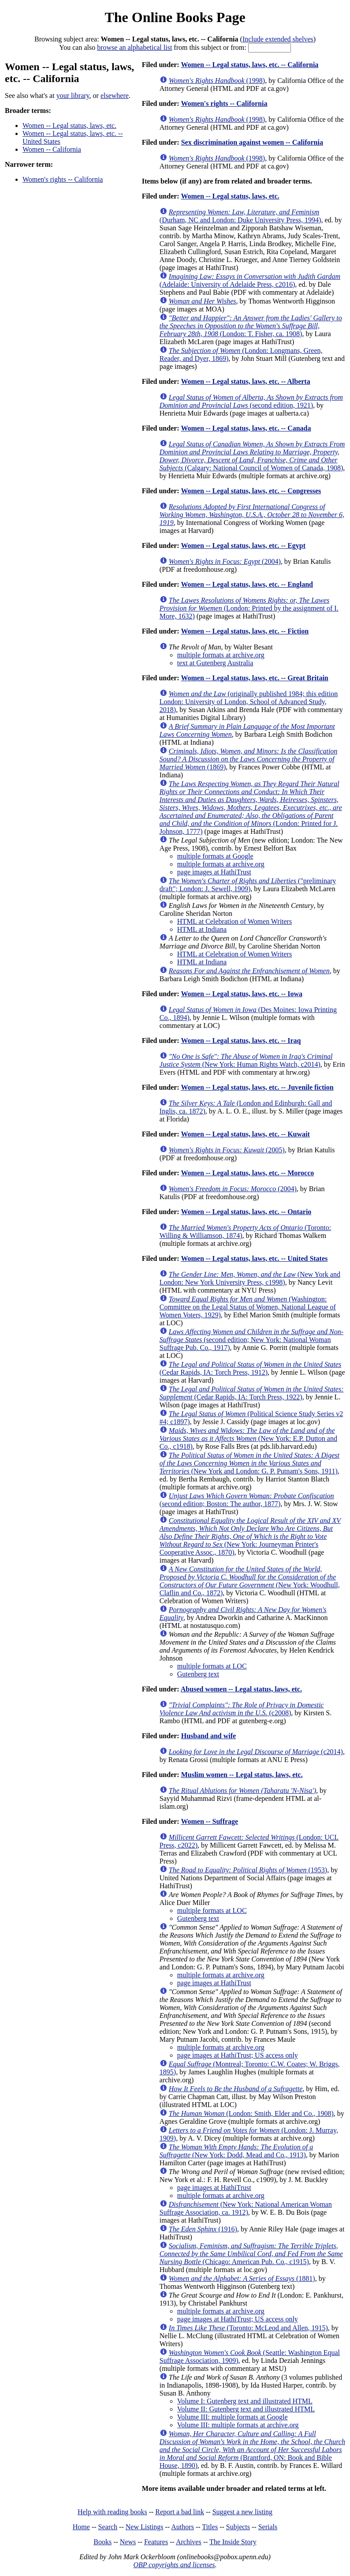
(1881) (242, 2278)
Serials (268, 2527)
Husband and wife (208, 1736)
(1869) (249, 759)
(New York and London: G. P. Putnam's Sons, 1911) (249, 1463)
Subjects (238, 2527)
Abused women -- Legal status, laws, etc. (241, 1689)
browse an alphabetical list (134, 47)
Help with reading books (112, 2512)
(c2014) (256, 1751)
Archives (188, 2542)
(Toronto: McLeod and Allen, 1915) (248, 2328)
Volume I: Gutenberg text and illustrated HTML (245, 2401)
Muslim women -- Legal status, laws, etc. (242, 1774)
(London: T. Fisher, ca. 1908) (251, 325)
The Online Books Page (174, 17)
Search (108, 2527)
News (128, 2542)
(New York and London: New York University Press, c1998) (250, 1278)
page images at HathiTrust (214, 872)
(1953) (248, 1870)
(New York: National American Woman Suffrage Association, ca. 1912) (246, 2208)
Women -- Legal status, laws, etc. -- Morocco (247, 1173)
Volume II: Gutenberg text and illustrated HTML (246, 2409)
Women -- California (51, 149)
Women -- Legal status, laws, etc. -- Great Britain (254, 678)
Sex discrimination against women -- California (252, 142)
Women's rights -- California (62, 179)
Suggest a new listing (242, 2512)
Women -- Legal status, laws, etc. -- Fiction (245, 631)
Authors (182, 2527)
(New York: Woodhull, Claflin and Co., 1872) (250, 1581)
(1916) (203, 2229)
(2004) (225, 561)
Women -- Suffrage (209, 1821)
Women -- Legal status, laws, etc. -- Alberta (245, 381)
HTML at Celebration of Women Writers (234, 921)
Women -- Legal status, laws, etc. (69, 125)
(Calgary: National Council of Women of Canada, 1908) (252, 456)
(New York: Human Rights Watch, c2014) (246, 1060)
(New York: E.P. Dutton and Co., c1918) (248, 1438)
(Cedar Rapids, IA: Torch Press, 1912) (250, 1368)
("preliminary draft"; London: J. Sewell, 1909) (248, 884)
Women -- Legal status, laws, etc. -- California (249, 64)
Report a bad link (179, 2512)
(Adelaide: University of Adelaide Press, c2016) (250, 280)
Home (81, 2527)
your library (72, 95)
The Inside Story (233, 2542)
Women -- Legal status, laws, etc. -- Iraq (241, 1040)
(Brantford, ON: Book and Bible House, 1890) (252, 2449)
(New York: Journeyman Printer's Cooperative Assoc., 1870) (250, 1536)
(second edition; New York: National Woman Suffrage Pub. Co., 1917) (251, 1339)
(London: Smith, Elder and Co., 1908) (251, 2113)
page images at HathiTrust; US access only (237, 2055)
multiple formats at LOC (212, 1666)
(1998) (217, 80)
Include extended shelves (277, 39)
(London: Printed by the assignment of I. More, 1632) (249, 608)
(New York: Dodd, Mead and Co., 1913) (236, 2151)
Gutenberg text (198, 1674)
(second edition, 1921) (251, 401)
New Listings (145, 2527)
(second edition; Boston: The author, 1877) (247, 1499)
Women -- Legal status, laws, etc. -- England (247, 584)
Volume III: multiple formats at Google (232, 2417)
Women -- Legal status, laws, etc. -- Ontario (246, 1211)
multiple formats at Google (215, 856)
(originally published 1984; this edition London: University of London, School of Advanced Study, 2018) (249, 701)
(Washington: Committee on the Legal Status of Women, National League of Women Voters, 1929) (248, 1307)
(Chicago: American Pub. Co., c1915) (251, 2253)
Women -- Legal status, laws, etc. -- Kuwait (245, 1134)
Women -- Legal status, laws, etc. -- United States (254, 1258)
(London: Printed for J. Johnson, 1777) (251, 807)
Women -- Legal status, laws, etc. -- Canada (246, 428)
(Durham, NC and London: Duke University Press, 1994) (240, 216)
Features (156, 2542)
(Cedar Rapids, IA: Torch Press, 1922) (252, 1393)
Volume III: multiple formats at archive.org (238, 2425)
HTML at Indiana (202, 929)
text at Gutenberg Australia (215, 663)
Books (102, 2542)
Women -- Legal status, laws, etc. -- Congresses (251, 491)
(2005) (227, 1150)
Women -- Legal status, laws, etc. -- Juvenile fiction (257, 1087)
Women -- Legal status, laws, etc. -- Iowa (241, 993)
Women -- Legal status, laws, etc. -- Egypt (243, 545)
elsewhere (115, 95)
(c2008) (242, 1709)
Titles (210, 2527)
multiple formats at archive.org (220, 655)
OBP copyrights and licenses (174, 2565)
